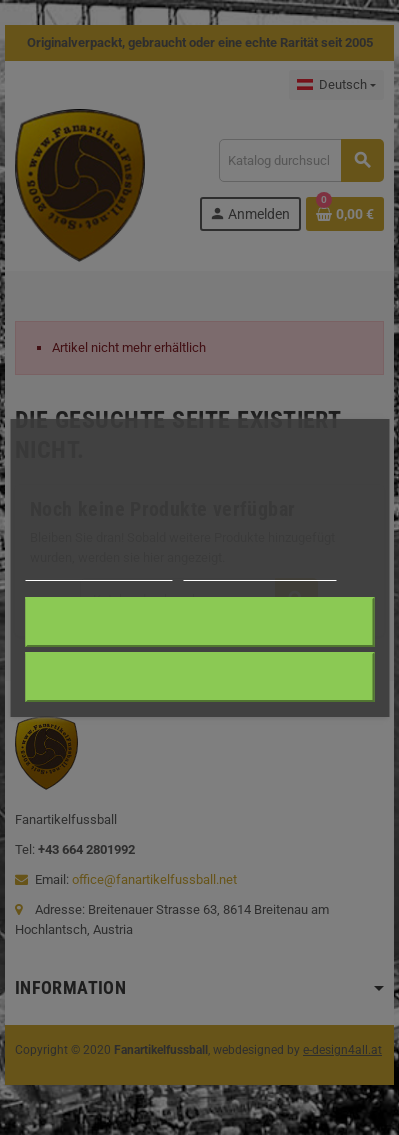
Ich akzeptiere (199, 621)
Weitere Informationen (98, 571)
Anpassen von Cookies (259, 571)
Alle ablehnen (199, 676)
